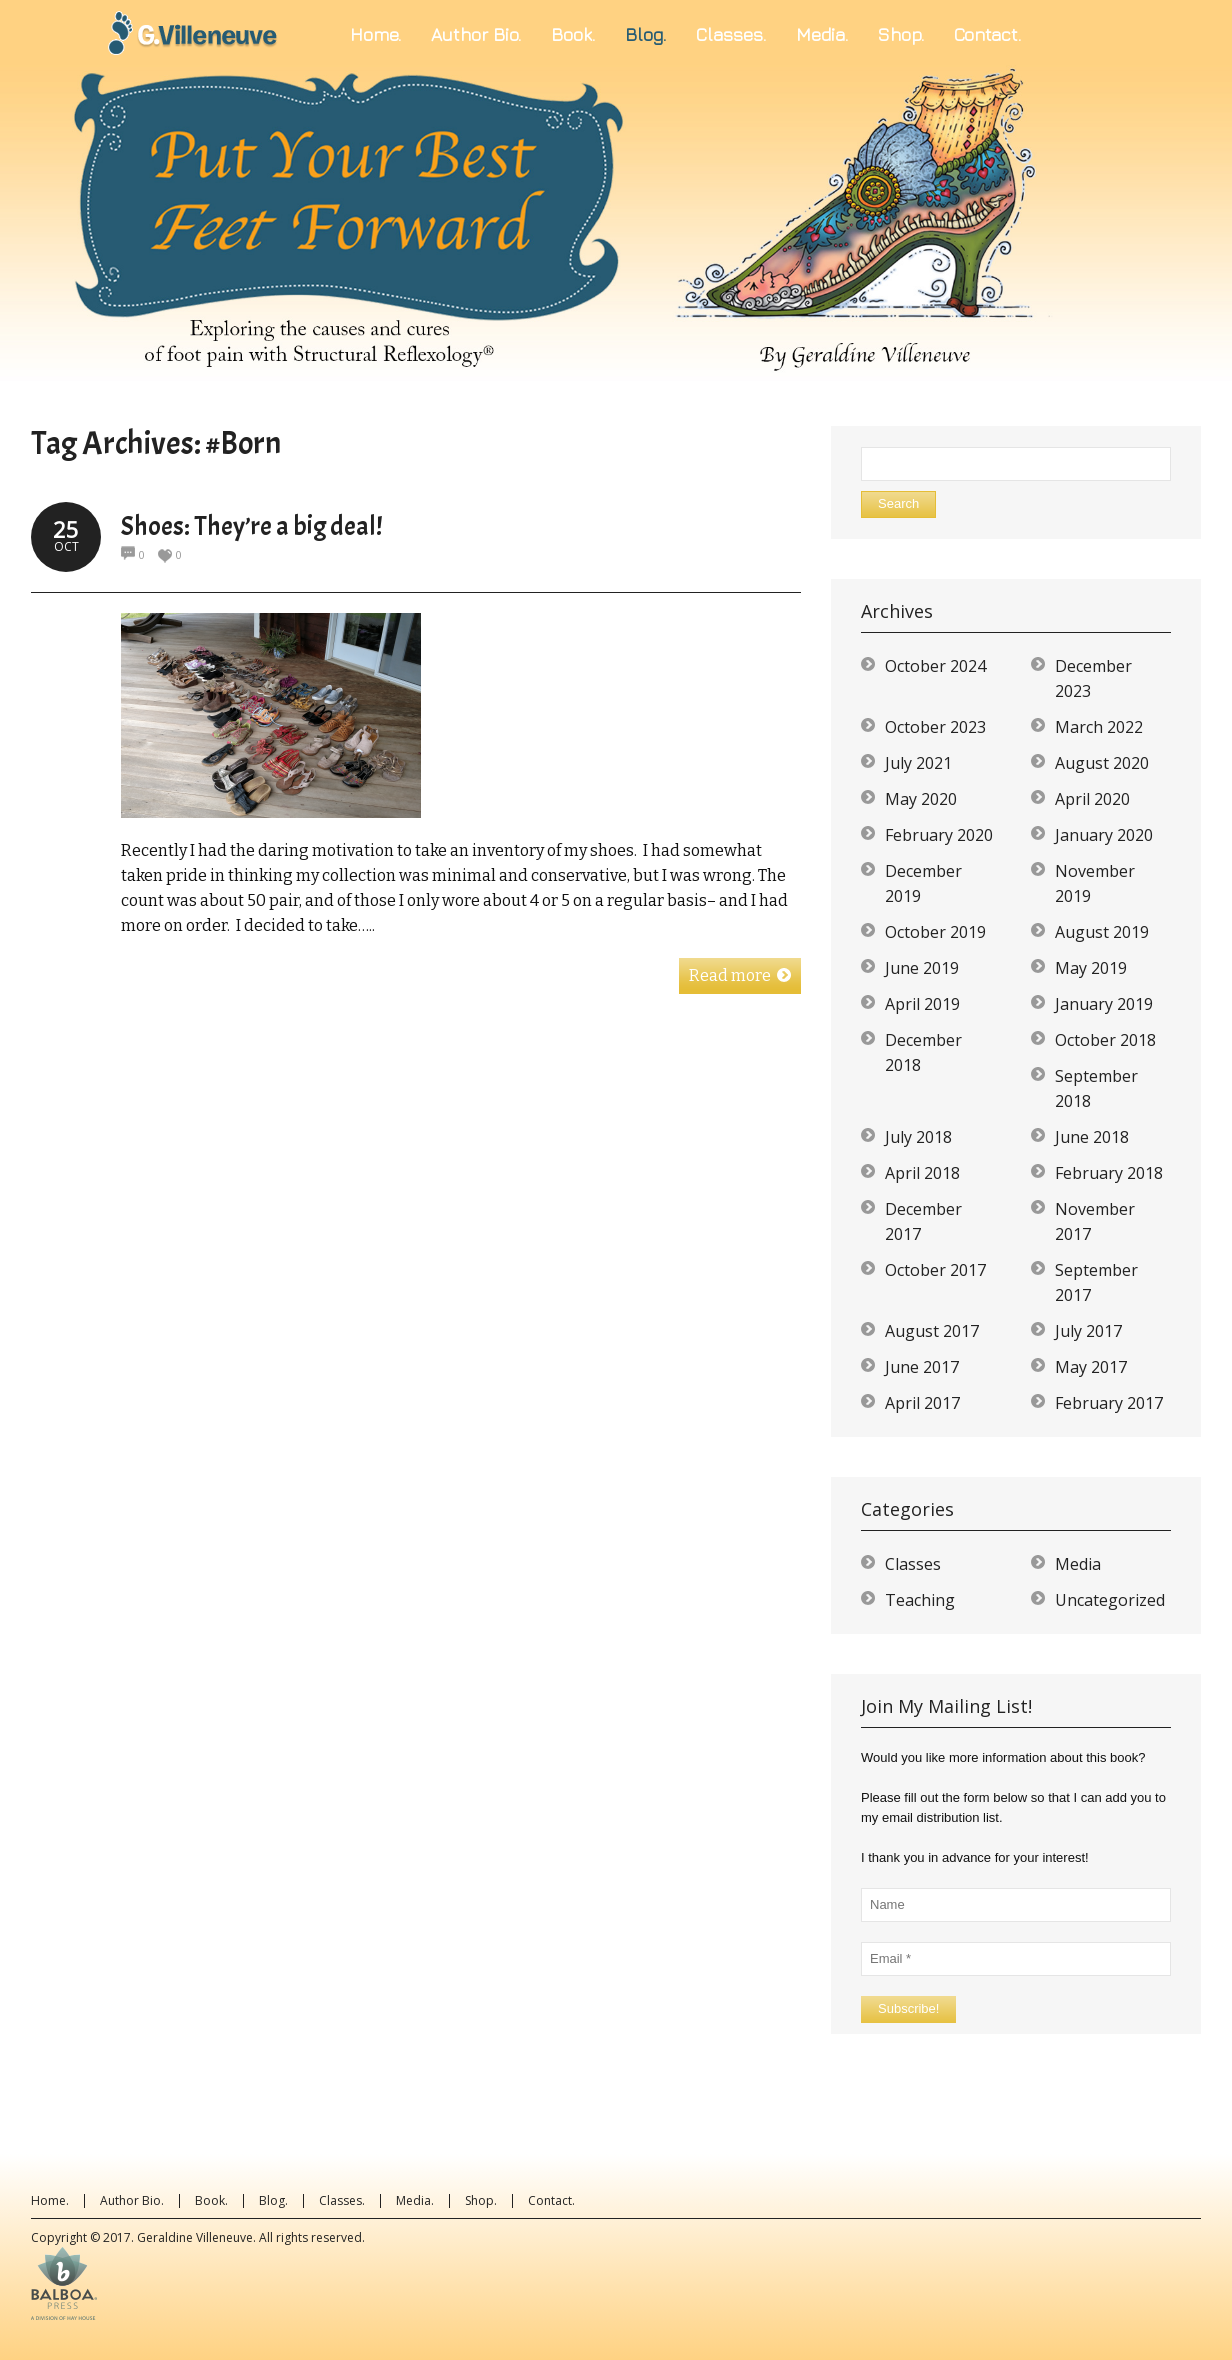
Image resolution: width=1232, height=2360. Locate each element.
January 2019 (1104, 1004)
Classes (913, 1564)
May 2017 (1091, 1367)
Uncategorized (1110, 1600)
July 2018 (918, 1137)
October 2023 (935, 727)
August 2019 (1102, 932)
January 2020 (1104, 835)
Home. (50, 2200)
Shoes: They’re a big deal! (252, 526)
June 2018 (1092, 1137)
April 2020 (1092, 799)
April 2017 (922, 1403)
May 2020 (921, 799)
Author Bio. (132, 2200)
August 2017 (932, 1331)
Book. (211, 2200)
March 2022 (1099, 727)
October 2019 (935, 932)
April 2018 (922, 1173)
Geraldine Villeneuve (195, 2237)
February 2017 (1109, 1403)
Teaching (920, 1600)
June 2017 (922, 1367)
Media (1078, 1564)
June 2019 (922, 968)
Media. (415, 2200)
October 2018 (1105, 1040)
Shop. (481, 2200)
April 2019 (922, 1004)
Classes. (342, 2200)
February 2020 (939, 835)
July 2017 (1088, 1331)
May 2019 (1091, 968)
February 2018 (1109, 1173)
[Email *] (1016, 1959)
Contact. (551, 2200)
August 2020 (1102, 763)
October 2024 (935, 666)
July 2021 (918, 763)
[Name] (1016, 1905)
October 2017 (935, 1270)
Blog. (273, 2200)
